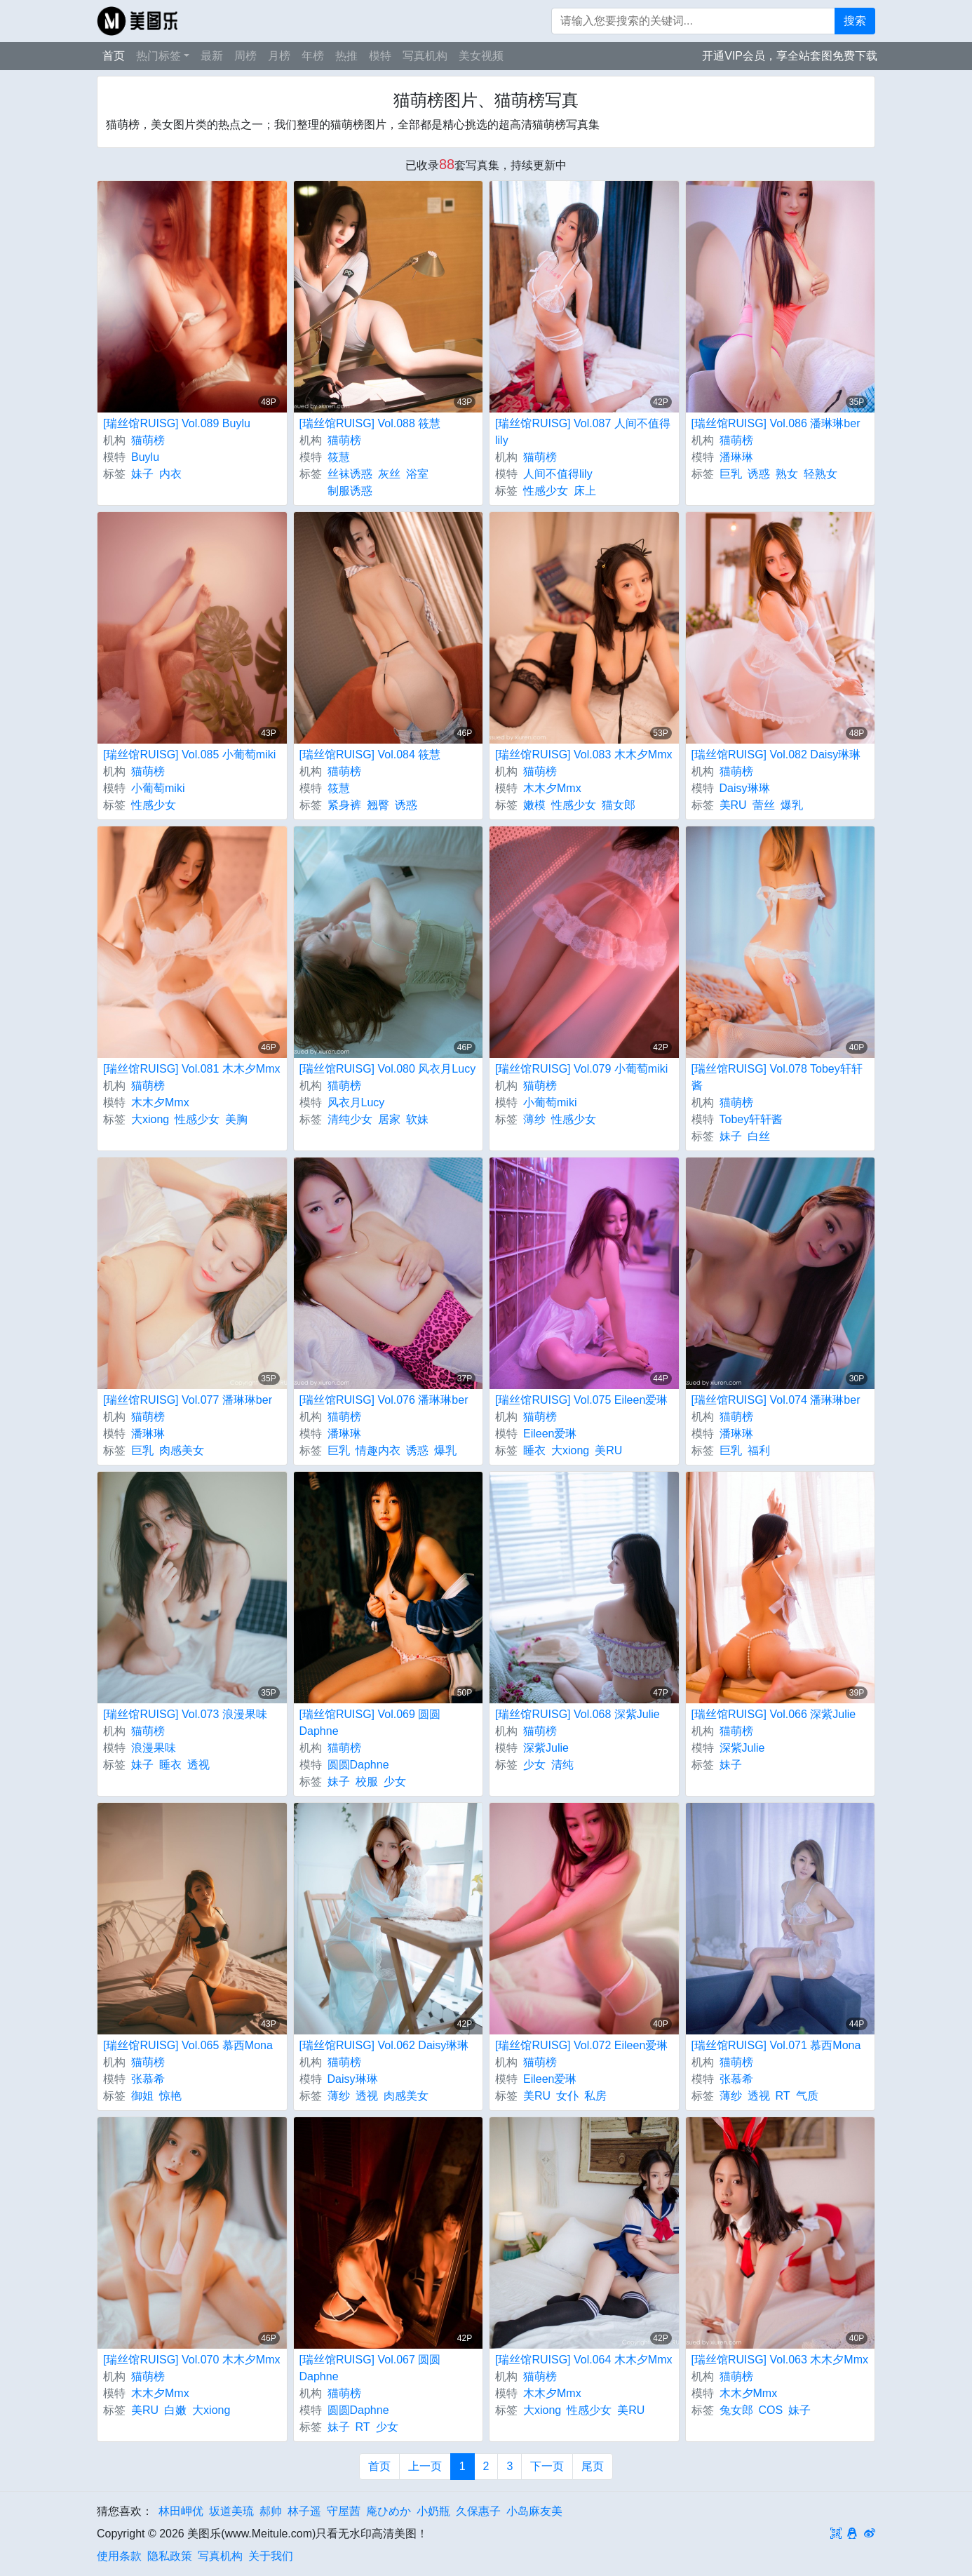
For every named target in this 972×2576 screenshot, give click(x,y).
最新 (212, 56)
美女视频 (481, 56)
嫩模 (534, 805)
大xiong (150, 1119)
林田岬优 (180, 2511)
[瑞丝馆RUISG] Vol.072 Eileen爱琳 (581, 2045)
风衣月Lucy (356, 1102)
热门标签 (158, 56)
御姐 (142, 2096)
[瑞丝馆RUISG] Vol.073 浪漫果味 (185, 1714)
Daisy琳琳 (745, 788)
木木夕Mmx (552, 788)
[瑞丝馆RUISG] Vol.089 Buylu (176, 423)
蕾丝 (763, 805)
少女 (395, 1781)
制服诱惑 (350, 491)
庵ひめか (388, 2511)
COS (771, 2410)
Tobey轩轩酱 (751, 1119)
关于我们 (270, 2556)
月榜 (279, 56)
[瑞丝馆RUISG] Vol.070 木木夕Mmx (192, 2360)
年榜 (313, 56)
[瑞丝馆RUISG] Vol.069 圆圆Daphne (370, 1722)
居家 (389, 1119)
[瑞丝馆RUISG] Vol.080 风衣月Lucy (387, 1069)
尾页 (592, 2466)
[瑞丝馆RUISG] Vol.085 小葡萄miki (189, 754)
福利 (759, 1450)
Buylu (145, 457)
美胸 (236, 1119)
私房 (595, 2096)
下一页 (547, 2466)
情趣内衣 (378, 1450)
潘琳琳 (736, 457)
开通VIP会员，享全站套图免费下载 (789, 56)
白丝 (759, 1136)
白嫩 (175, 2410)
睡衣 (534, 1450)
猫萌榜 (148, 440)
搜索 (855, 21)
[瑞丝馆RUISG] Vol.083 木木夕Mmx (584, 754)
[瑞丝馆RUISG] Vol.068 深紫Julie (577, 1714)
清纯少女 (350, 1119)
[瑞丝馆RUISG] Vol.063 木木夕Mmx (780, 2360)
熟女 (787, 474)
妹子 (142, 474)
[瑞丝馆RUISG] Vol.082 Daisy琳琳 (776, 754)
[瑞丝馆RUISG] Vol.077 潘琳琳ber (187, 1400)
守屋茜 (343, 2511)
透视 (198, 1765)
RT (783, 2096)
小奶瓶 (433, 2511)
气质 (807, 2096)
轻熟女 (820, 474)
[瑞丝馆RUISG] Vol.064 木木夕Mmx (584, 2360)
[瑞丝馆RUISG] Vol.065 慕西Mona (188, 2045)
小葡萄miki (157, 788)
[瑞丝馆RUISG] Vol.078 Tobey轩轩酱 (777, 1077)
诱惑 (759, 474)
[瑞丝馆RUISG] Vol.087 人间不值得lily (582, 431)
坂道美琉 (231, 2511)
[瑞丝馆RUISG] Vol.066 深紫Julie (773, 1714)
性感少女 (545, 491)
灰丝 (389, 474)
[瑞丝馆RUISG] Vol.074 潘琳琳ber (775, 1400)
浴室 (417, 474)
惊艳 (170, 2096)
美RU (733, 805)
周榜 (245, 56)
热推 (346, 56)
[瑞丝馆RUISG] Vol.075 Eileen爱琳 (581, 1400)
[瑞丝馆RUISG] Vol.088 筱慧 (370, 423)
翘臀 (378, 805)
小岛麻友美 (534, 2511)
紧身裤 (344, 805)
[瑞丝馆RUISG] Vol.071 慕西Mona (776, 2045)
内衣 (170, 474)
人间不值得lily (558, 474)
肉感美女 (181, 1450)
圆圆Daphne (358, 1765)
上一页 (425, 2466)
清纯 (562, 1765)
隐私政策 (169, 2556)
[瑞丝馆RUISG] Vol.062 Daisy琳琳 (384, 2045)
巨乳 (731, 474)
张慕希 (148, 2079)
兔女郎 (736, 2410)
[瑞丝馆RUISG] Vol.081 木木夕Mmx (192, 1069)
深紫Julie (546, 1748)
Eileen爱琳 (549, 1434)
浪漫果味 (153, 1748)
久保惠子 (478, 2511)
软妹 (417, 1119)
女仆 (567, 2096)
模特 (380, 56)
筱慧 (339, 457)
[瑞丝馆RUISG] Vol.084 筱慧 (370, 754)
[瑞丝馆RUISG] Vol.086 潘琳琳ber (775, 423)
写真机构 (425, 56)
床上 (585, 491)
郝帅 (270, 2511)
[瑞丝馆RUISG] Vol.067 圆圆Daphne (370, 2368)
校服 (367, 1781)
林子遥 (304, 2511)
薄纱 (534, 1119)
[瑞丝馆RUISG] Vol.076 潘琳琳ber (383, 1400)
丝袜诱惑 (350, 474)
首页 (113, 56)
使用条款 (119, 2556)
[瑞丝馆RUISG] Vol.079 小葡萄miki (581, 1069)
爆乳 (792, 805)
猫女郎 (618, 805)
